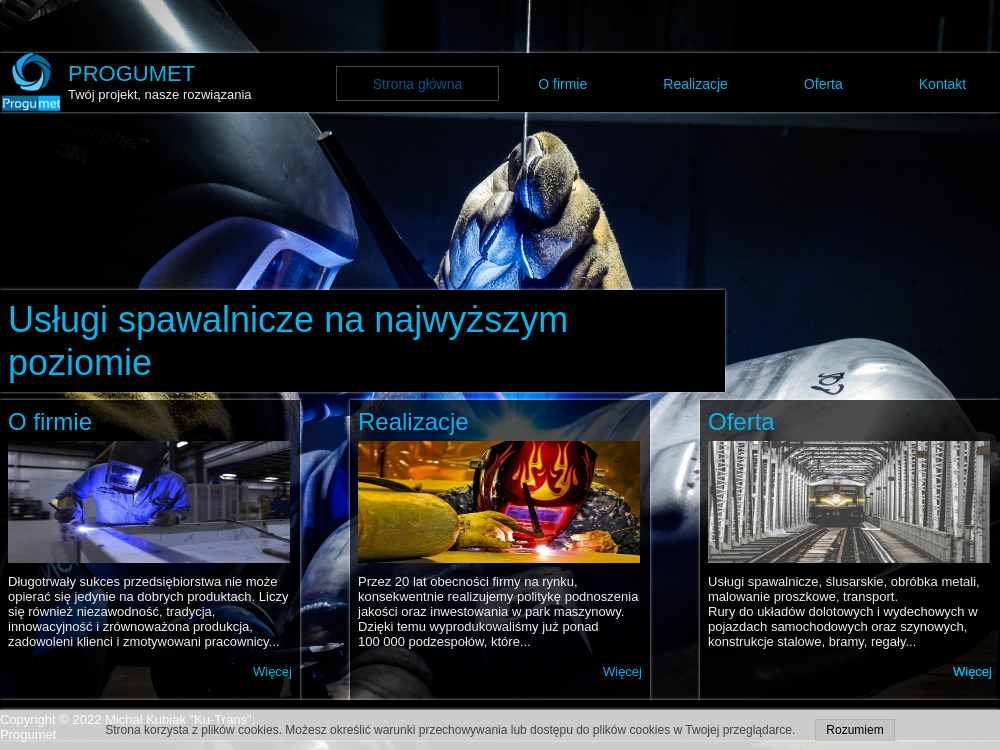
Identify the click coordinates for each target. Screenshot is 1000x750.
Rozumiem (854, 730)
